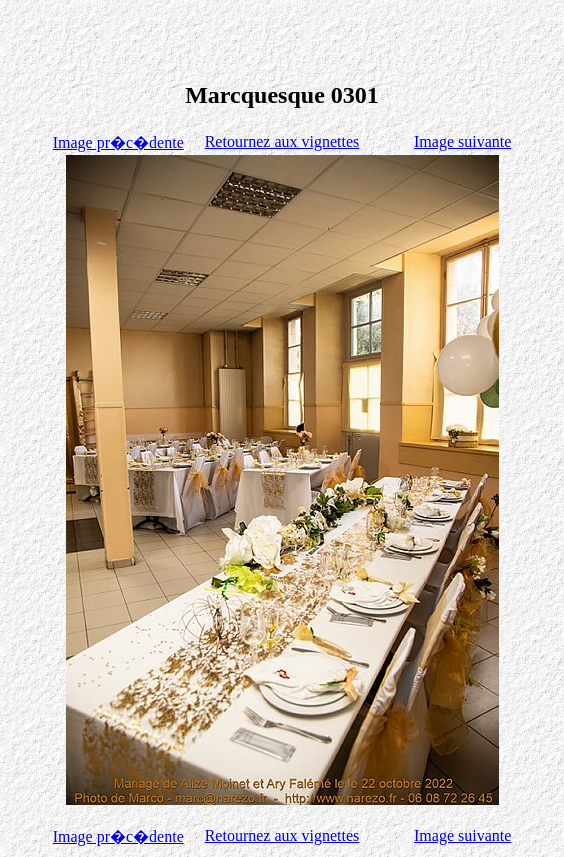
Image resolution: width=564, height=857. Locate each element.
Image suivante (462, 141)
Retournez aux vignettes (282, 141)
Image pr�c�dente (118, 142)
